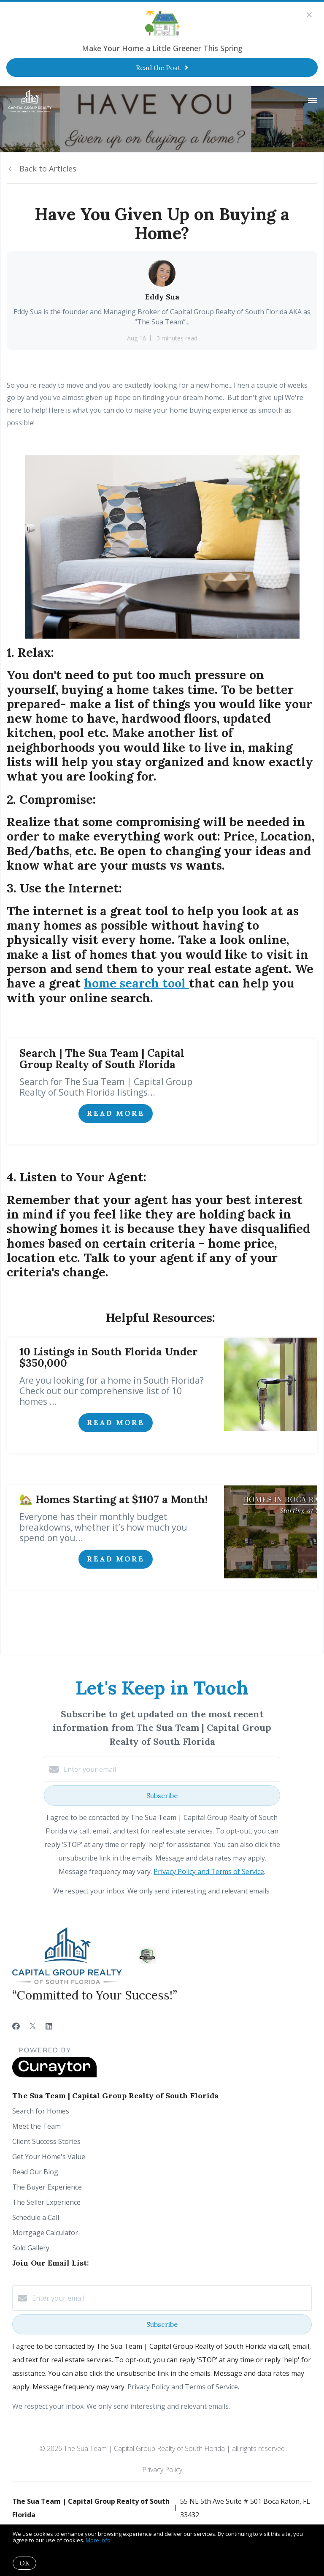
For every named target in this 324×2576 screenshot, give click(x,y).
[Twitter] (33, 2026)
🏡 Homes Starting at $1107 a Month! (113, 1499)
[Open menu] (312, 101)
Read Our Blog (35, 2171)
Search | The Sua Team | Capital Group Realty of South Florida (101, 1058)
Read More (115, 1113)
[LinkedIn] (49, 2026)
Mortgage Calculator (45, 2232)
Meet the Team (36, 2126)
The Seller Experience (46, 2202)
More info (98, 2540)
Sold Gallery (30, 2247)
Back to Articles (47, 168)
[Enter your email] (170, 1769)
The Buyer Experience (47, 2187)
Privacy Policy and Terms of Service (209, 1871)
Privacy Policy (162, 2469)
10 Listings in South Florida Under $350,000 (108, 1357)
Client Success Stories (46, 2141)
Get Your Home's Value (48, 2156)
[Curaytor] (54, 2075)
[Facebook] (16, 2026)
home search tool (136, 983)
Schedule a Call (35, 2217)
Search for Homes (40, 2111)
